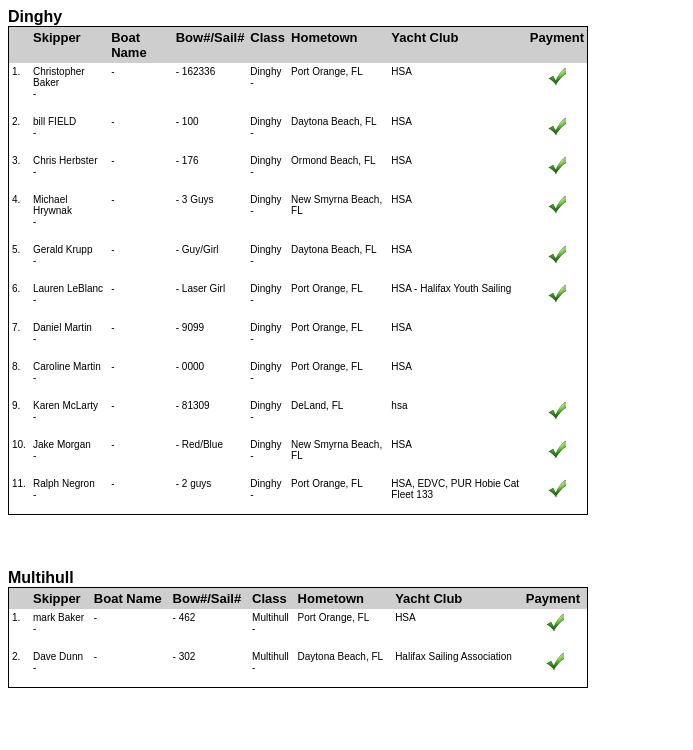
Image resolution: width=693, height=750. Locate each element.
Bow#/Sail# (210, 37)
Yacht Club (424, 37)
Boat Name (128, 45)
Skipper (57, 37)
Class (267, 37)
